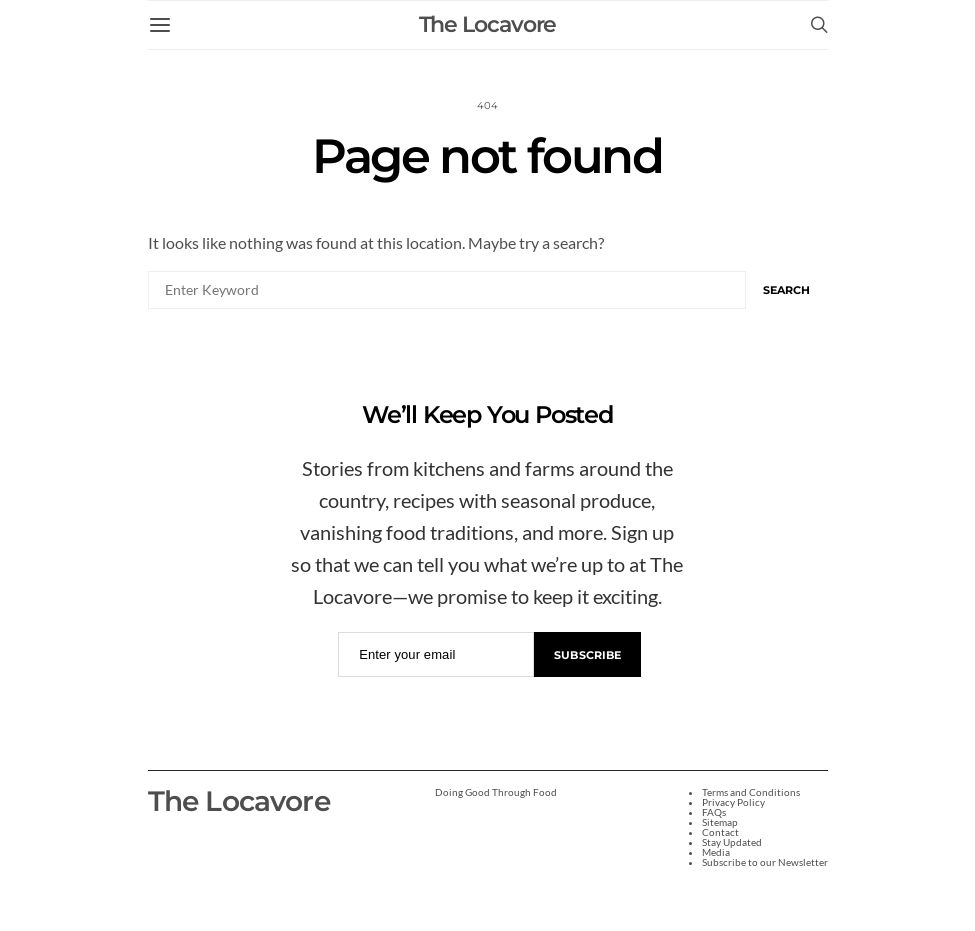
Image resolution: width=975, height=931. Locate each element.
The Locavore (488, 24)
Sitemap (720, 822)
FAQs (714, 812)
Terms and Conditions (751, 792)
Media (716, 852)
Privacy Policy (733, 802)
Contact (720, 832)
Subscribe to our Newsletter (765, 862)
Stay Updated (732, 842)
